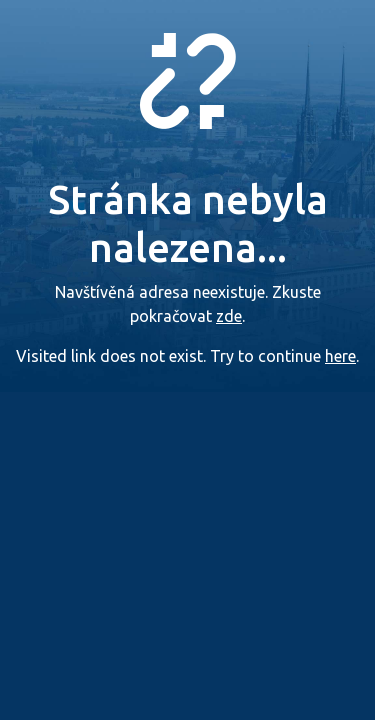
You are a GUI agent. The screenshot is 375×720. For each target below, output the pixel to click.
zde (229, 316)
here (340, 356)
